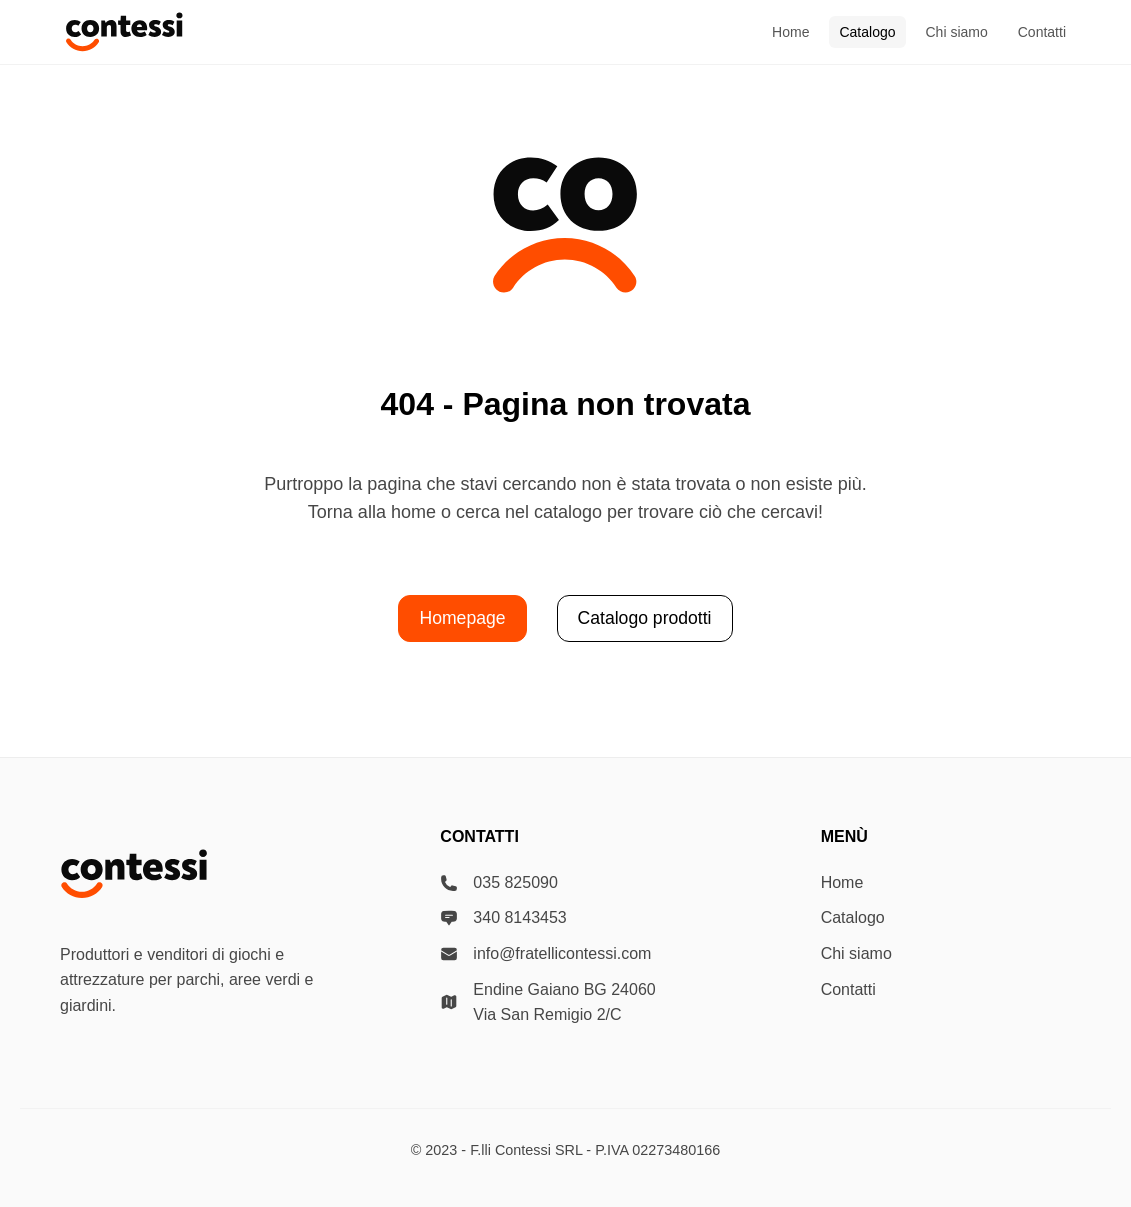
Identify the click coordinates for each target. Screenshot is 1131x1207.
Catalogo (867, 32)
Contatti (1042, 32)
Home (790, 32)
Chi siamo (957, 32)
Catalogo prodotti (645, 618)
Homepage (462, 618)
